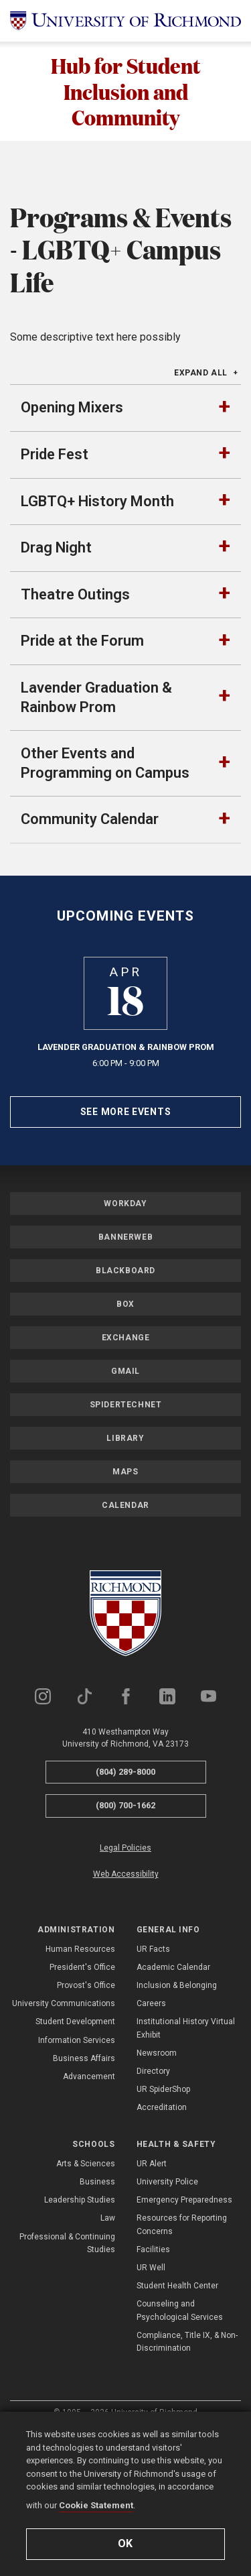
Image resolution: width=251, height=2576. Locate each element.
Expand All (201, 487)
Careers (151, 2118)
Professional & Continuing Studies (67, 2358)
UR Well (151, 2382)
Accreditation (162, 2222)
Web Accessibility (126, 1988)
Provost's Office (86, 2100)
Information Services (76, 2155)
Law (107, 2332)
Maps (125, 1586)
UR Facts (153, 2063)
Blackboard (125, 1385)
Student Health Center (177, 2400)
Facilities (153, 2364)
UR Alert (152, 2278)
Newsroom (157, 2167)
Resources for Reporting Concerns (182, 2339)
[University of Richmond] (125, 21)
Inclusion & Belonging (177, 2100)
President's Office (82, 2082)
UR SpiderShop (163, 2204)
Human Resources (80, 2063)
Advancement (89, 2191)
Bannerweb (125, 1351)
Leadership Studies (79, 2314)
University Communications (63, 2118)
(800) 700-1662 (125, 1920)
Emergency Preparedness (184, 2314)
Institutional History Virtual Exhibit (186, 2142)
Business (97, 2296)
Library (125, 1553)
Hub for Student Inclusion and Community (126, 91)
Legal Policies (125, 1962)
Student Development (75, 2136)
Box (125, 1418)
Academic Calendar (173, 2082)
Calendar (125, 1620)
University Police (167, 2296)
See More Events (125, 1226)
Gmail (125, 1485)
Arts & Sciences (85, 2278)
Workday (125, 1318)
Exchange (126, 1452)
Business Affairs (84, 2173)
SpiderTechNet (126, 1519)
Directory (153, 2185)
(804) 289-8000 (125, 1886)
